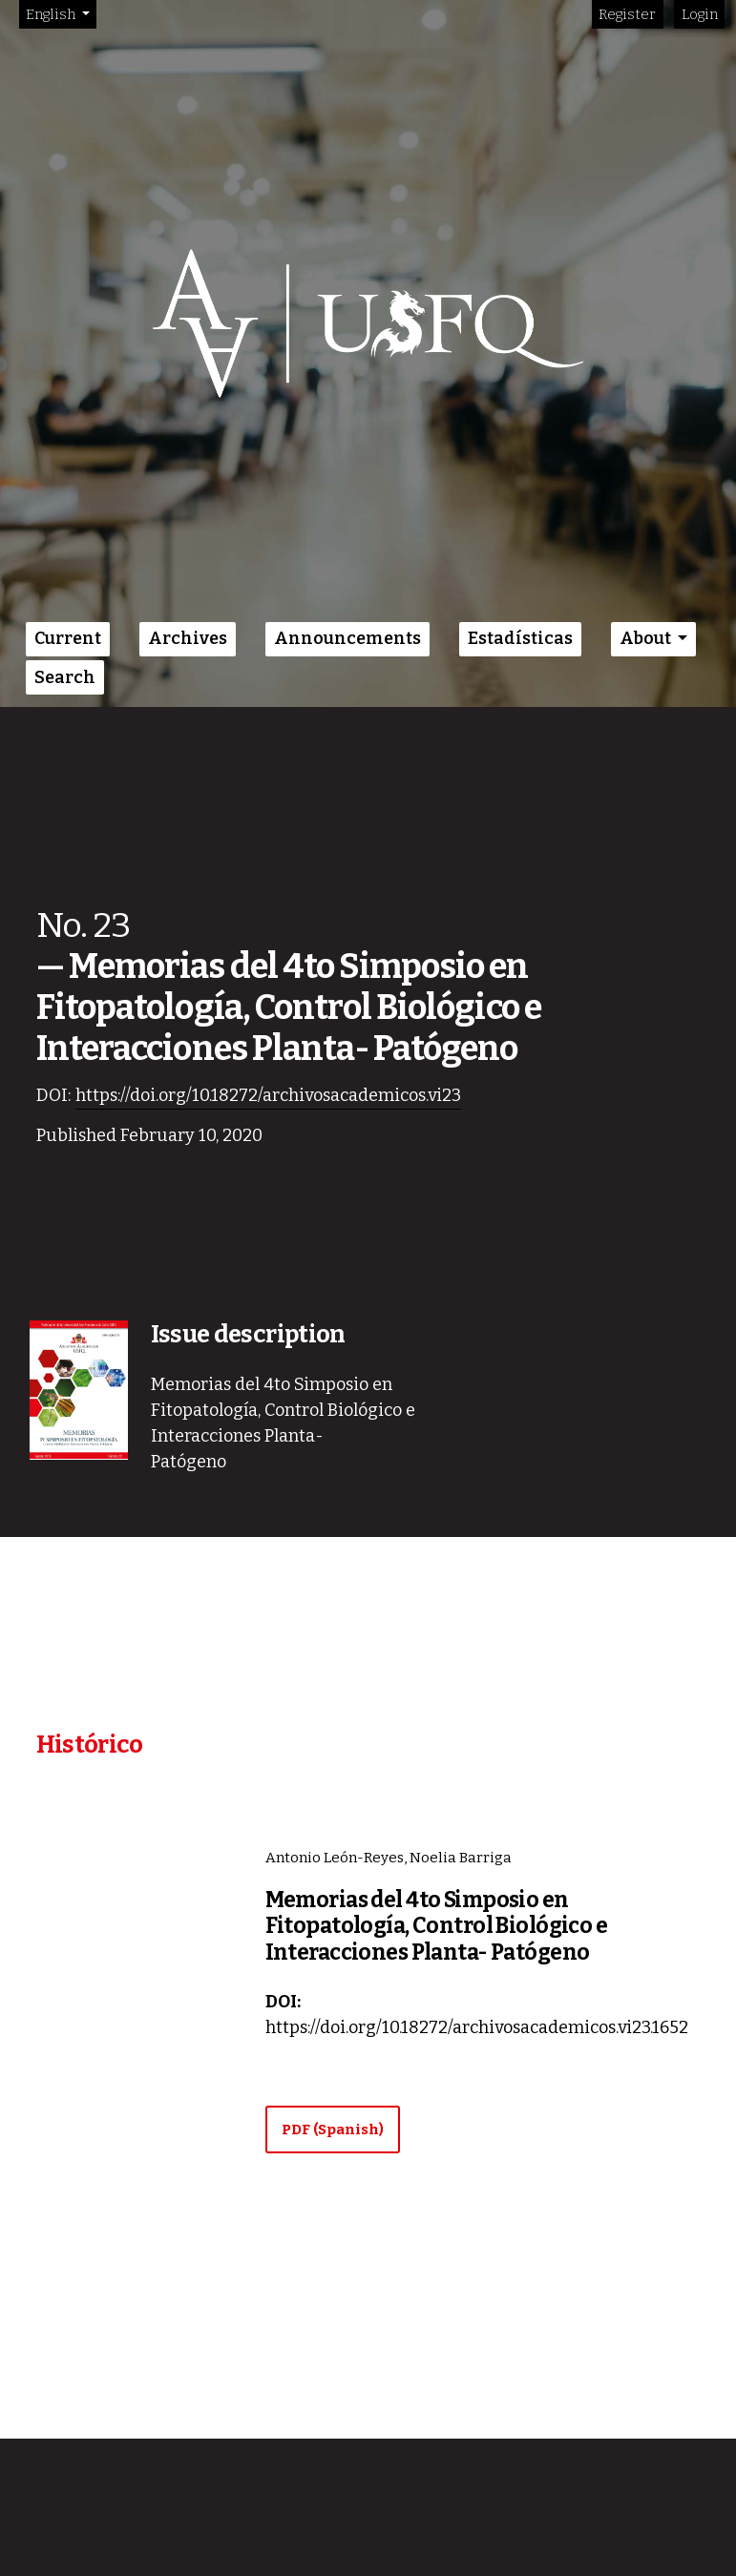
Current (67, 638)
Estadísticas (520, 638)
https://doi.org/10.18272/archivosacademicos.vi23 (268, 1095)
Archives (187, 638)
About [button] (647, 638)
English (60, 13)
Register (627, 14)
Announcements (347, 638)
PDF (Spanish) (333, 2129)
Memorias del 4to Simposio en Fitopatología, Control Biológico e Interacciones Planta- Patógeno (436, 1926)
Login (700, 14)
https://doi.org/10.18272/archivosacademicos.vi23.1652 (476, 2027)
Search (64, 677)
